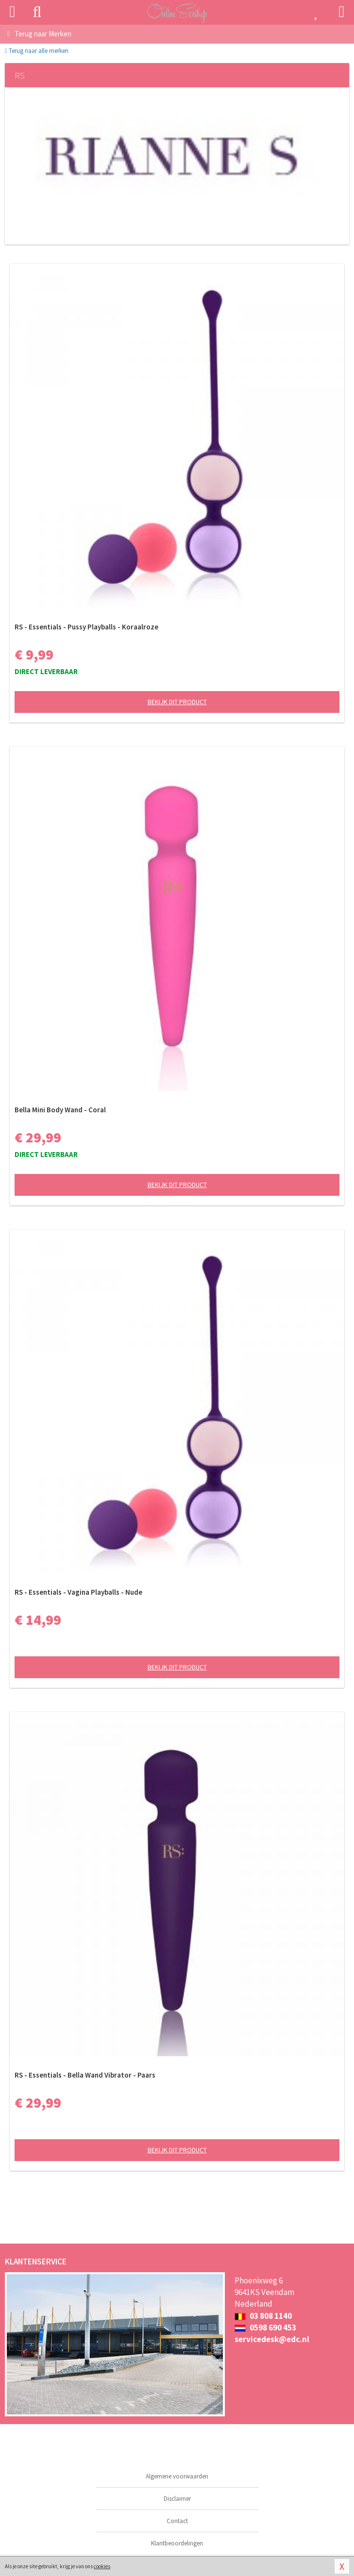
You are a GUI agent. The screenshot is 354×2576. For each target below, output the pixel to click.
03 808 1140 (263, 2316)
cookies (102, 2566)
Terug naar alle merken (36, 51)
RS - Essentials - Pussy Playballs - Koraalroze (86, 626)
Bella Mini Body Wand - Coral (60, 1109)
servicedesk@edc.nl (272, 2339)
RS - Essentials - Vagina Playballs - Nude (78, 1592)
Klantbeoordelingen (177, 2543)
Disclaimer (177, 2498)
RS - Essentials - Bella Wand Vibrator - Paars (85, 2075)
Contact (177, 2521)
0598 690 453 (265, 2327)
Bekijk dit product (177, 701)
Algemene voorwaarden (177, 2476)
